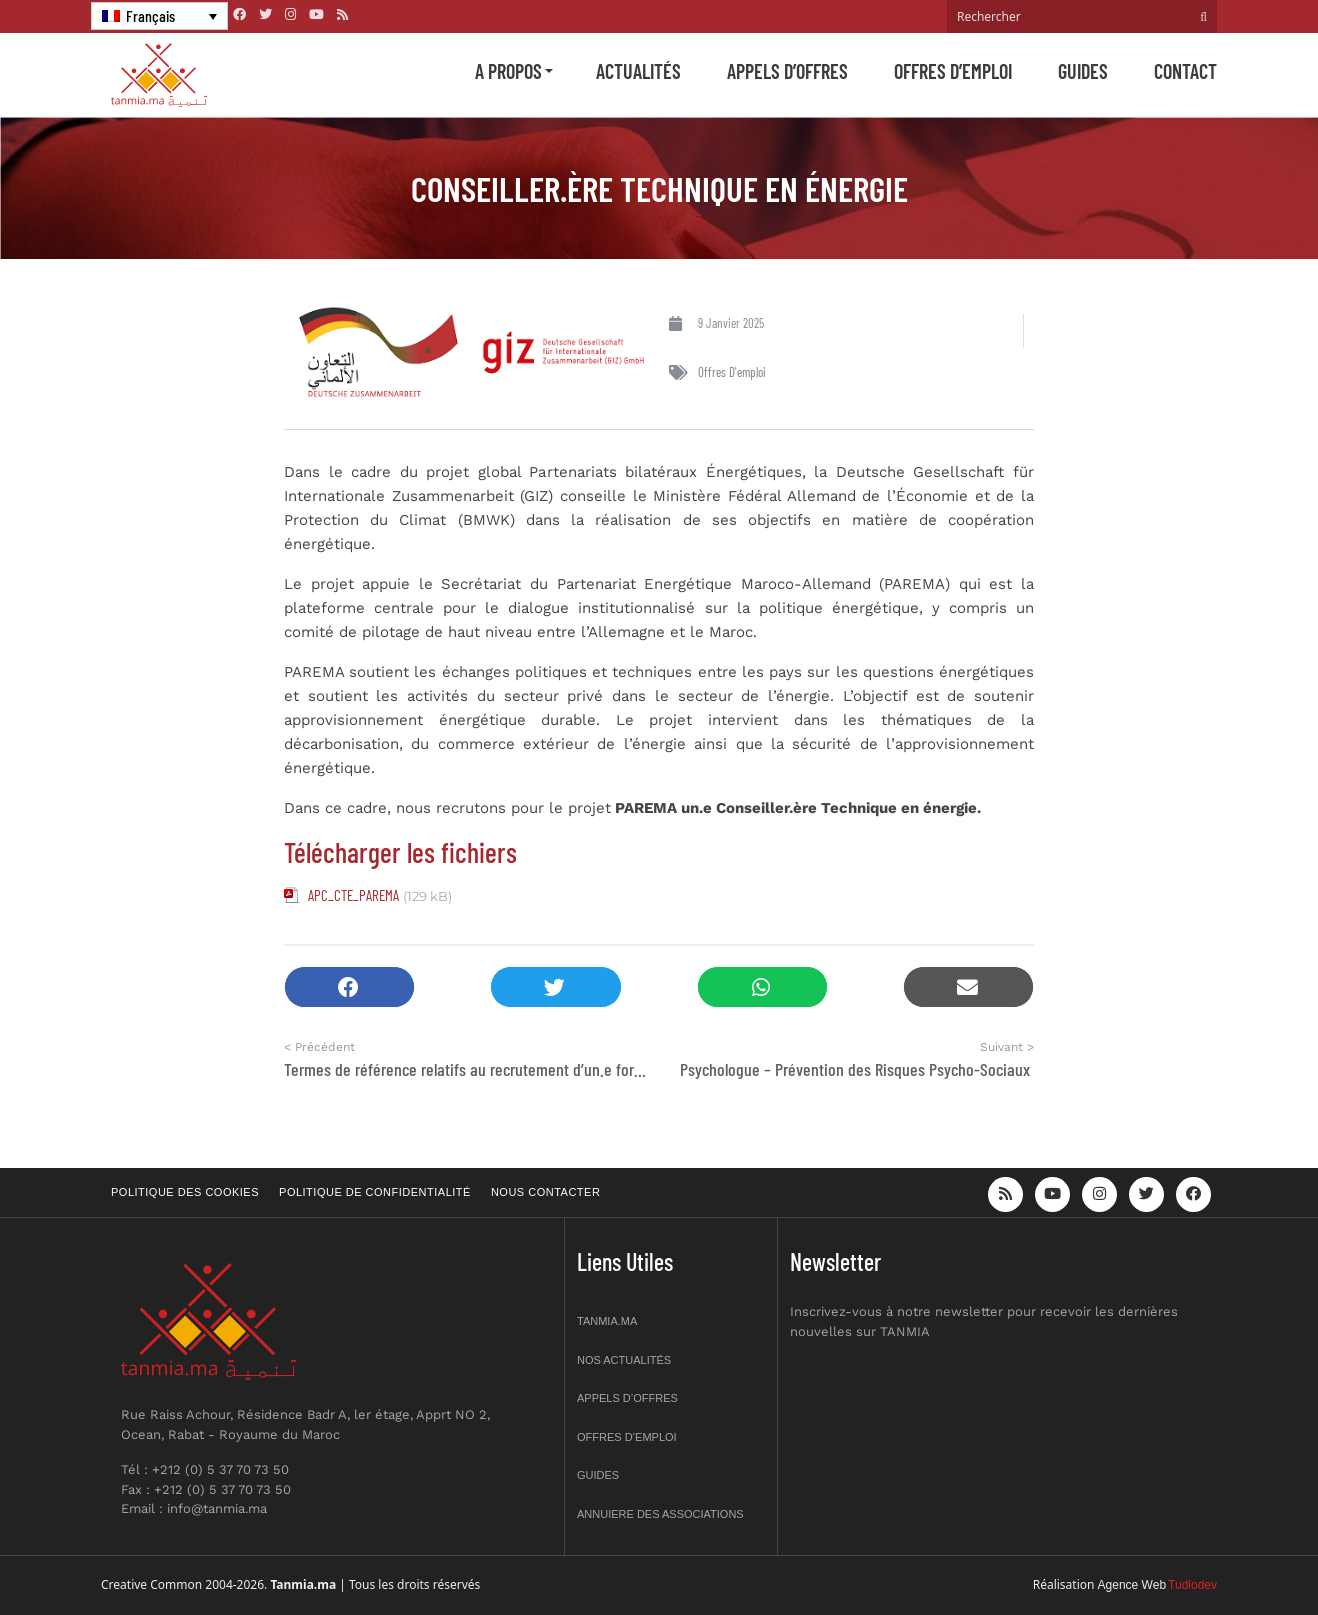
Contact (1185, 71)
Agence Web (1132, 1585)
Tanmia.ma (607, 1321)
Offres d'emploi (732, 372)
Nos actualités (624, 1360)
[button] (349, 987)
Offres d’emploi (953, 71)
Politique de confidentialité (375, 1192)
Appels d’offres (787, 71)
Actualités (638, 71)
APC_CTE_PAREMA (353, 895)
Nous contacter (545, 1192)
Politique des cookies (185, 1192)
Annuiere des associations (660, 1514)
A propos (508, 71)
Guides (1083, 71)
